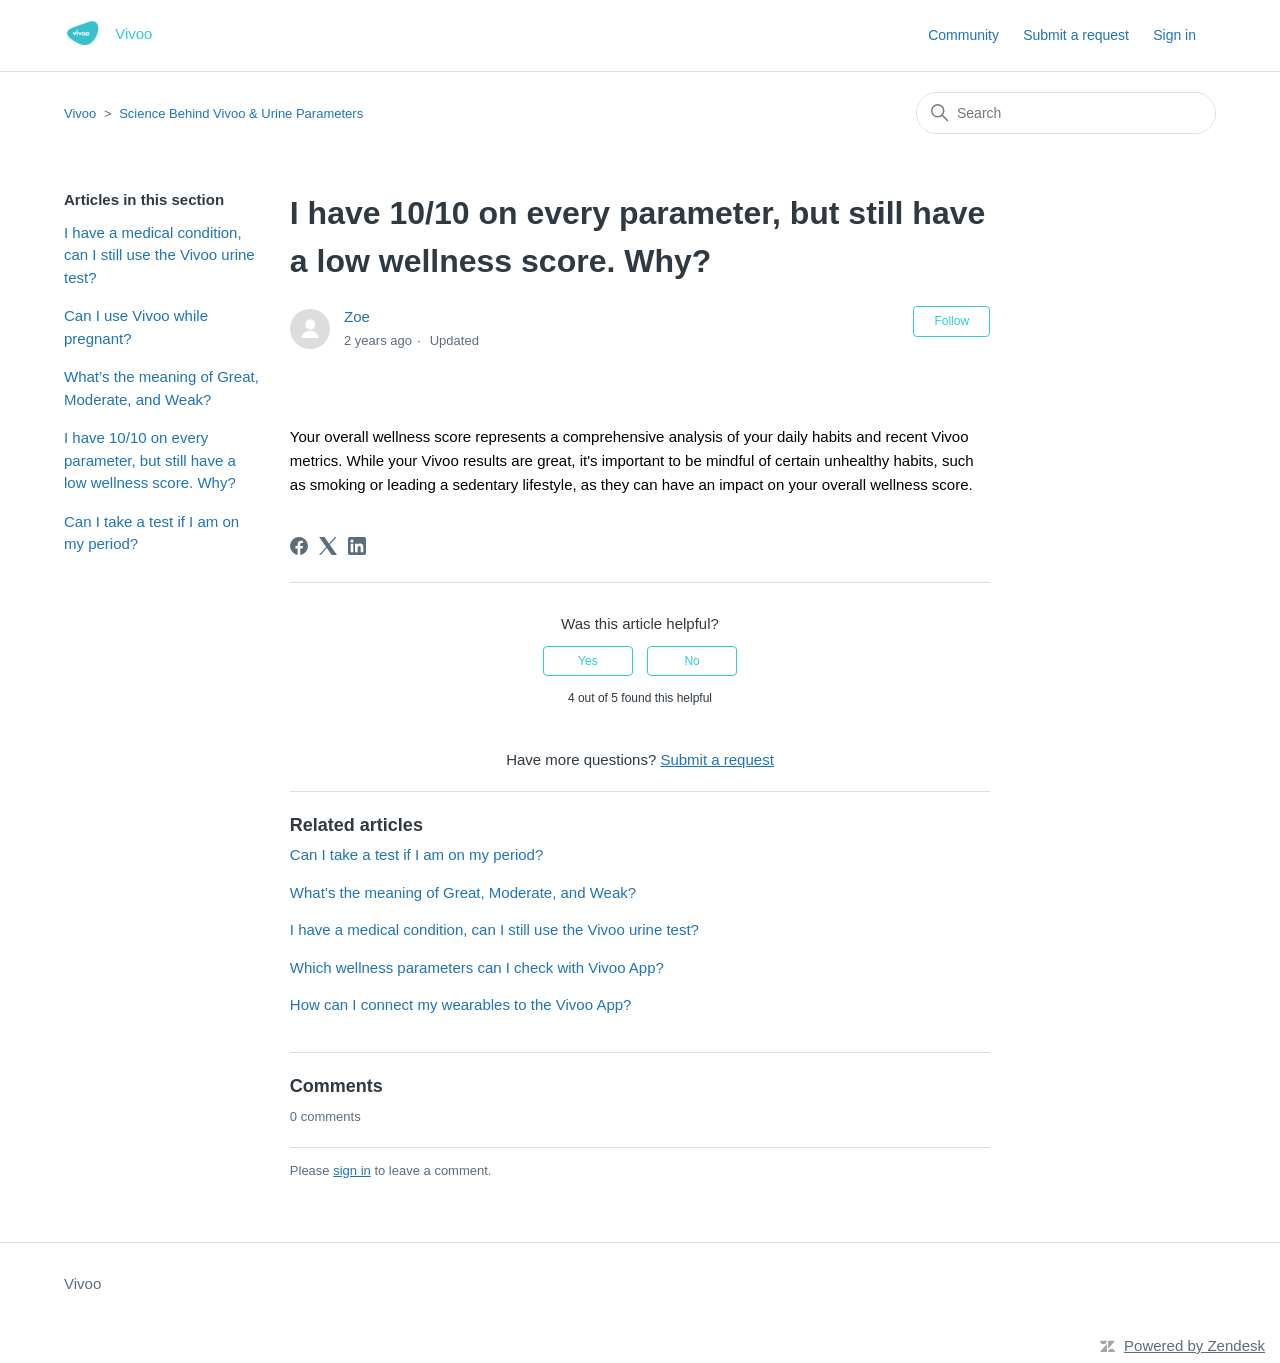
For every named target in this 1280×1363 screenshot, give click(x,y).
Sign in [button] (1174, 35)
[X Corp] (328, 546)
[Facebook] (299, 546)
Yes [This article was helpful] (588, 661)
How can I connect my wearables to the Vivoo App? (461, 1004)
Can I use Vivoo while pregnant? (136, 327)
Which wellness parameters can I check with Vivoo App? (477, 967)
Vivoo (80, 113)
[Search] (1066, 113)
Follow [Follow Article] (951, 321)
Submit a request (1076, 35)
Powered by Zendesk (1194, 1345)
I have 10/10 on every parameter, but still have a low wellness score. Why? (150, 460)
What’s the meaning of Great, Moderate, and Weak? (161, 388)
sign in (352, 1170)
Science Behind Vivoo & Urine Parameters (241, 113)
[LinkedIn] (357, 546)
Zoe (357, 316)
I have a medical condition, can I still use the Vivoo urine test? (159, 255)
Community (963, 35)
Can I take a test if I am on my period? (151, 533)
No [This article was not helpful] (691, 661)
